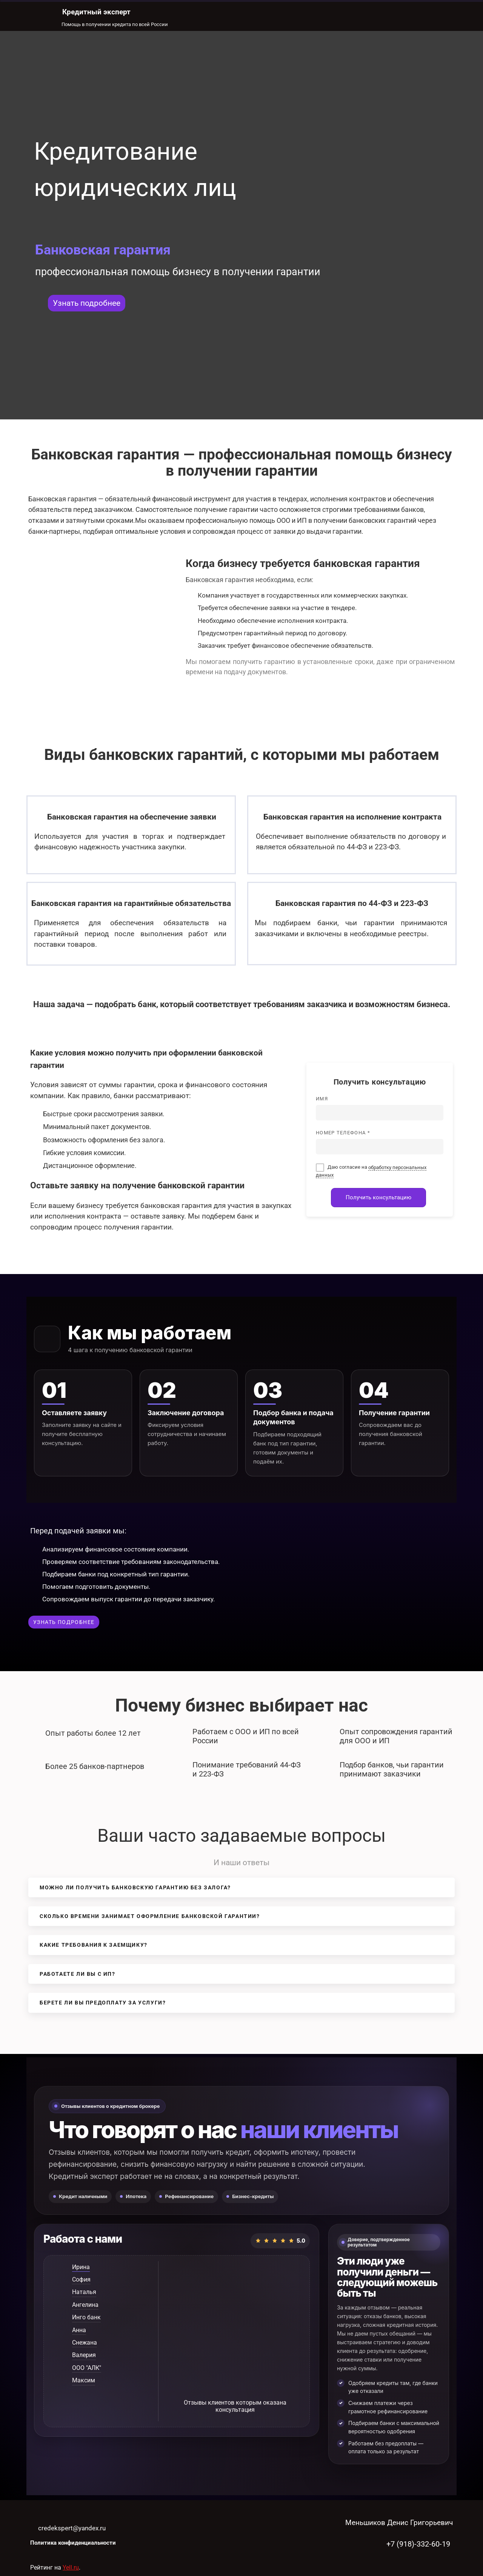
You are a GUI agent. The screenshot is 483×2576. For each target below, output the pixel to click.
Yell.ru (71, 2567)
